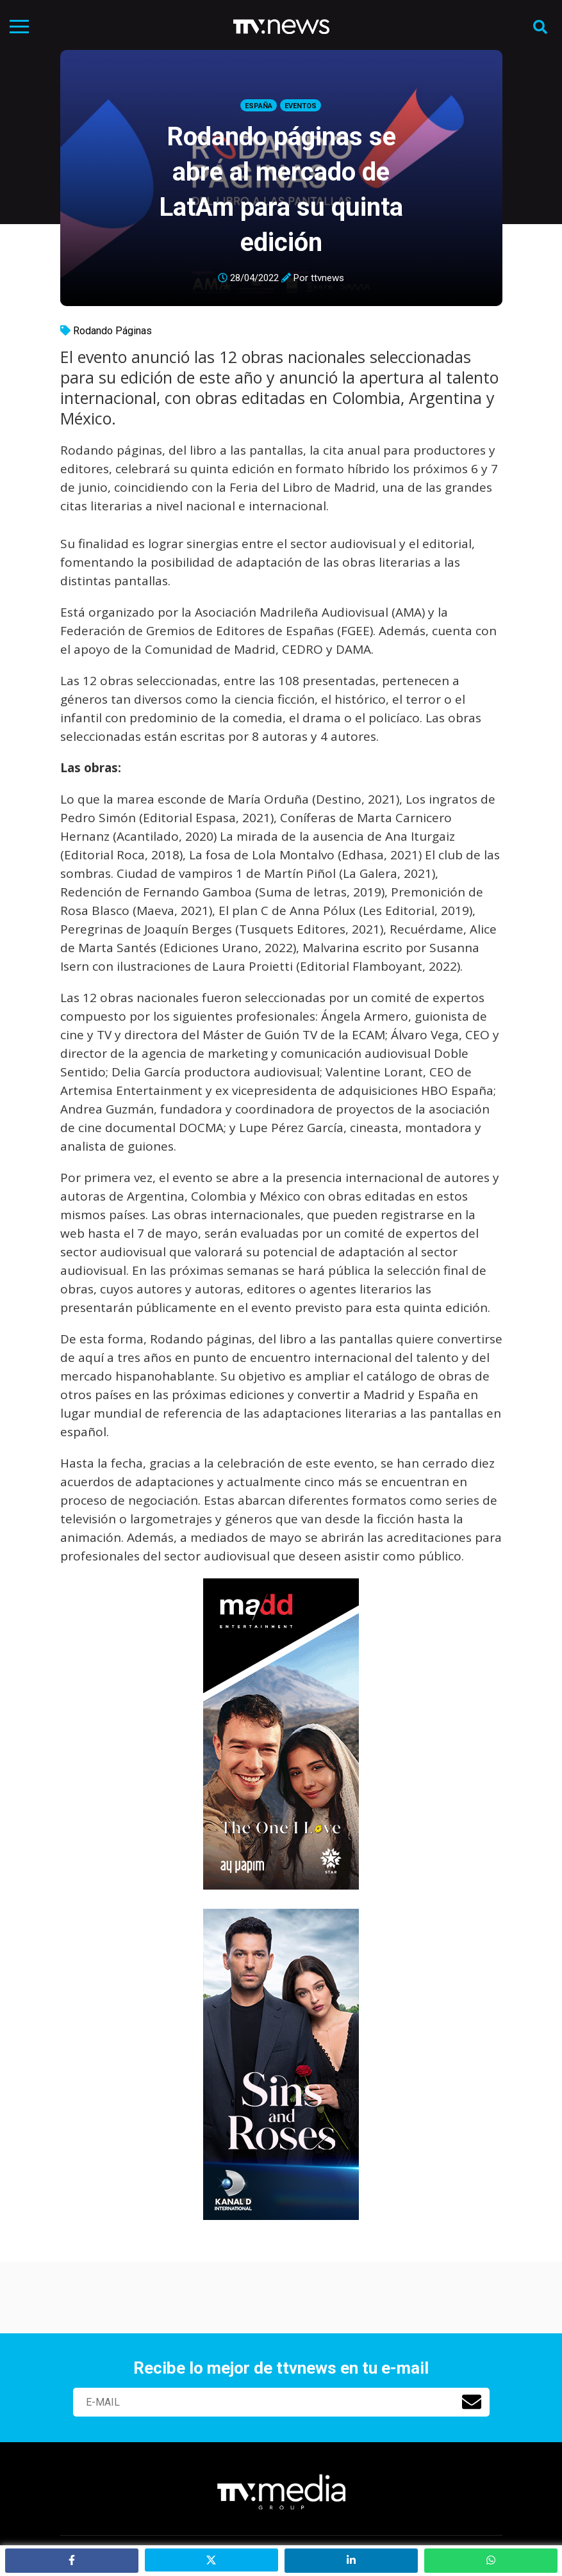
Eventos (301, 106)
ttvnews (327, 278)
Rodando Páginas (112, 331)
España (258, 106)
